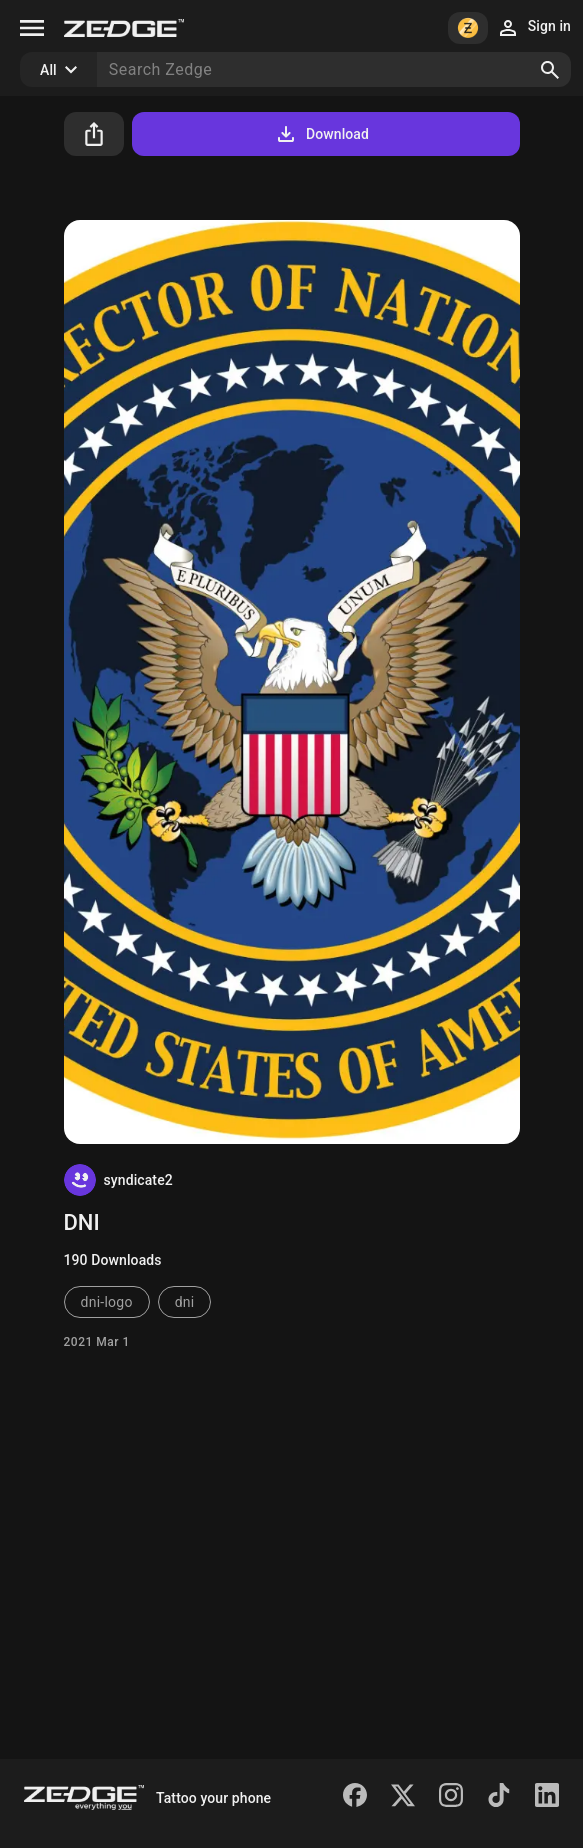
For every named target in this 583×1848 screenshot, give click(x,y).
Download (321, 134)
